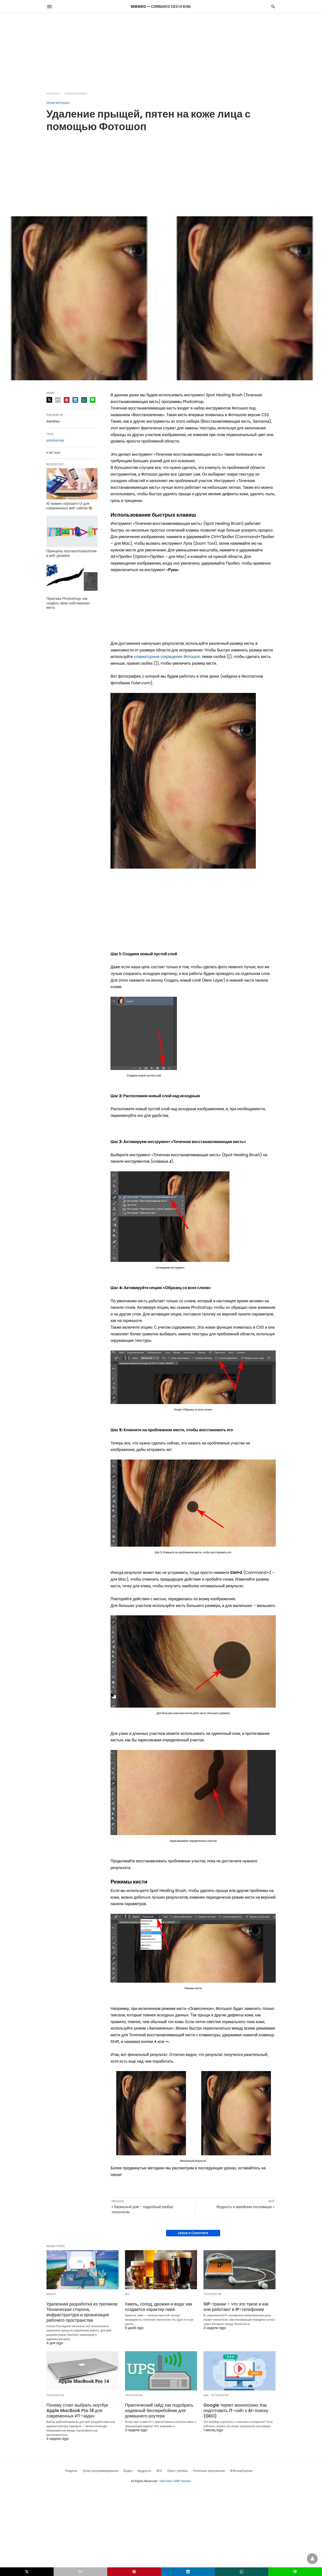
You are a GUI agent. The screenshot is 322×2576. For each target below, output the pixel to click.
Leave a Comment (193, 2233)
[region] (161, 49)
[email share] (58, 400)
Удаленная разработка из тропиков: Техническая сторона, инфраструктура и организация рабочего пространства (82, 2312)
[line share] (92, 400)
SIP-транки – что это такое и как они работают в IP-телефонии (236, 2306)
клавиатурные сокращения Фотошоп (167, 656)
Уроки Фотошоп (76, 93)
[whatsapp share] (84, 400)
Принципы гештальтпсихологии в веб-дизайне (71, 553)
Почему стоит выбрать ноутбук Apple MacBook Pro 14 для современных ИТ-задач (77, 2410)
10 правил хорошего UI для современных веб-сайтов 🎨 (69, 506)
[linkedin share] (75, 400)
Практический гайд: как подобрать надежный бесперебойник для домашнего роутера (159, 2410)
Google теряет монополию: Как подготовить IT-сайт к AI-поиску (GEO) (235, 2410)
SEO (206, 2395)
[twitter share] (49, 400)
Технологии (212, 2294)
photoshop (55, 440)
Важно (51, 2294)
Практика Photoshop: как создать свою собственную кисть (68, 603)
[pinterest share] (66, 400)
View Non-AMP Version (175, 2481)
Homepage (53, 93)
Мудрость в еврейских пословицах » (245, 2206)
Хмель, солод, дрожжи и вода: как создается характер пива (158, 2306)
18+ (127, 2294)
